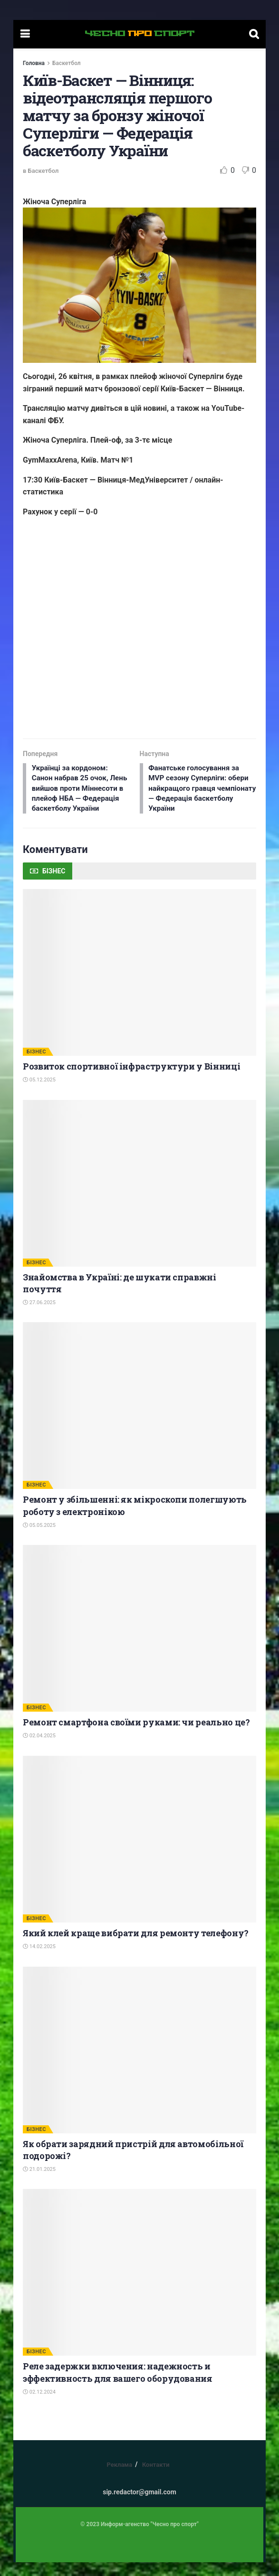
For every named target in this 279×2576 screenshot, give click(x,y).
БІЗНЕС (36, 1065)
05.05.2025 (39, 1539)
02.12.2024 (39, 2406)
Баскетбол (66, 63)
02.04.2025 (39, 1750)
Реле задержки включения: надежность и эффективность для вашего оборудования (117, 2386)
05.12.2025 (39, 1093)
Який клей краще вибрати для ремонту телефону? (136, 1946)
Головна (34, 63)
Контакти (156, 2478)
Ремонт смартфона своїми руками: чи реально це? (136, 1736)
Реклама (119, 2478)
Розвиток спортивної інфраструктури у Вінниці (131, 1080)
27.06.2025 (39, 1316)
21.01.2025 (39, 2183)
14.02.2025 (39, 1960)
